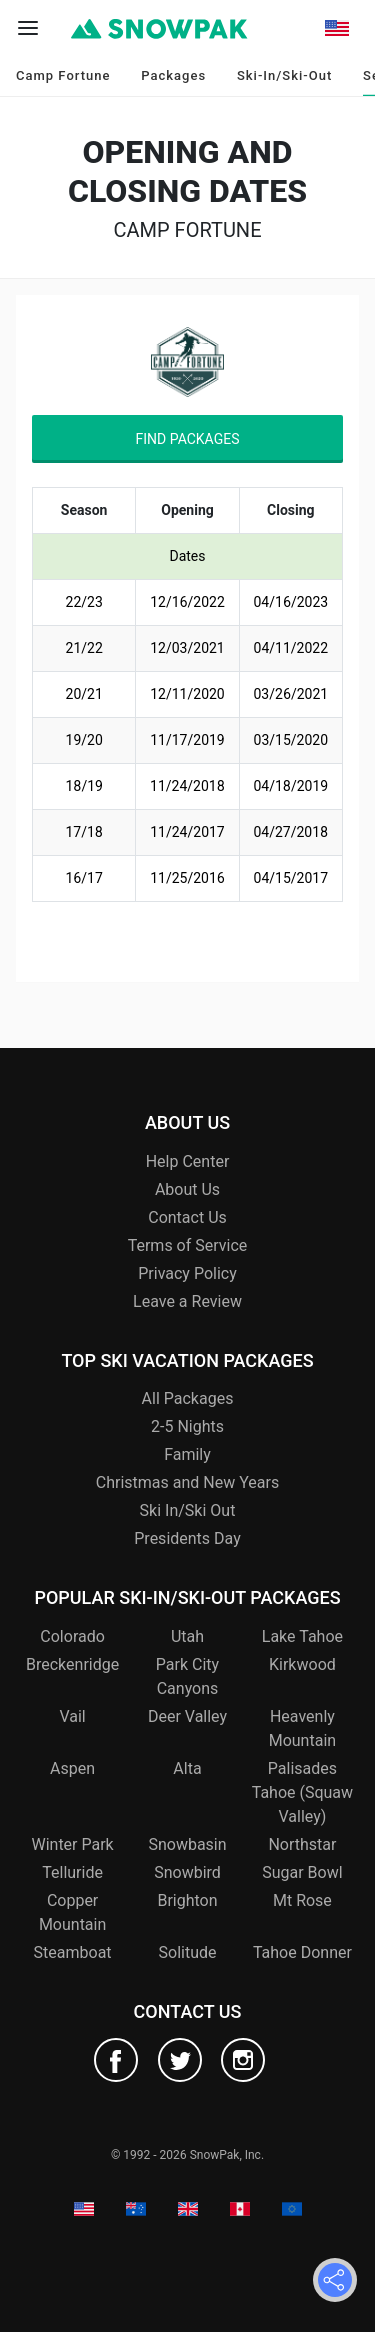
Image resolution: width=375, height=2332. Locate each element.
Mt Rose (302, 1900)
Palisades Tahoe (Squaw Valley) (302, 1792)
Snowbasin (187, 1844)
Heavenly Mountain (302, 1728)
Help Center (188, 1161)
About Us (187, 1189)
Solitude (188, 1952)
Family (187, 1454)
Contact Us (187, 1217)
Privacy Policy (187, 1273)
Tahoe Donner (302, 1952)
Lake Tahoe (302, 1636)
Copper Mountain (72, 1912)
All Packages (188, 1398)
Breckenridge (72, 1664)
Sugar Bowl (302, 1872)
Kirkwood (302, 1664)
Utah (187, 1636)
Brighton (187, 1900)
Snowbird (187, 1872)
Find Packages (188, 439)
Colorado (72, 1636)
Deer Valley (187, 1716)
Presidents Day (187, 1538)
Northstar (302, 1844)
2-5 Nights (187, 1426)
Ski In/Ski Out (188, 1510)
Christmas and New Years (187, 1482)
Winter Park (72, 1844)
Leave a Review (187, 1301)
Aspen (72, 1768)
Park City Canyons (187, 1676)
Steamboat (73, 1952)
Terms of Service (188, 1245)
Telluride (72, 1872)
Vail (72, 1716)
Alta (187, 1768)
